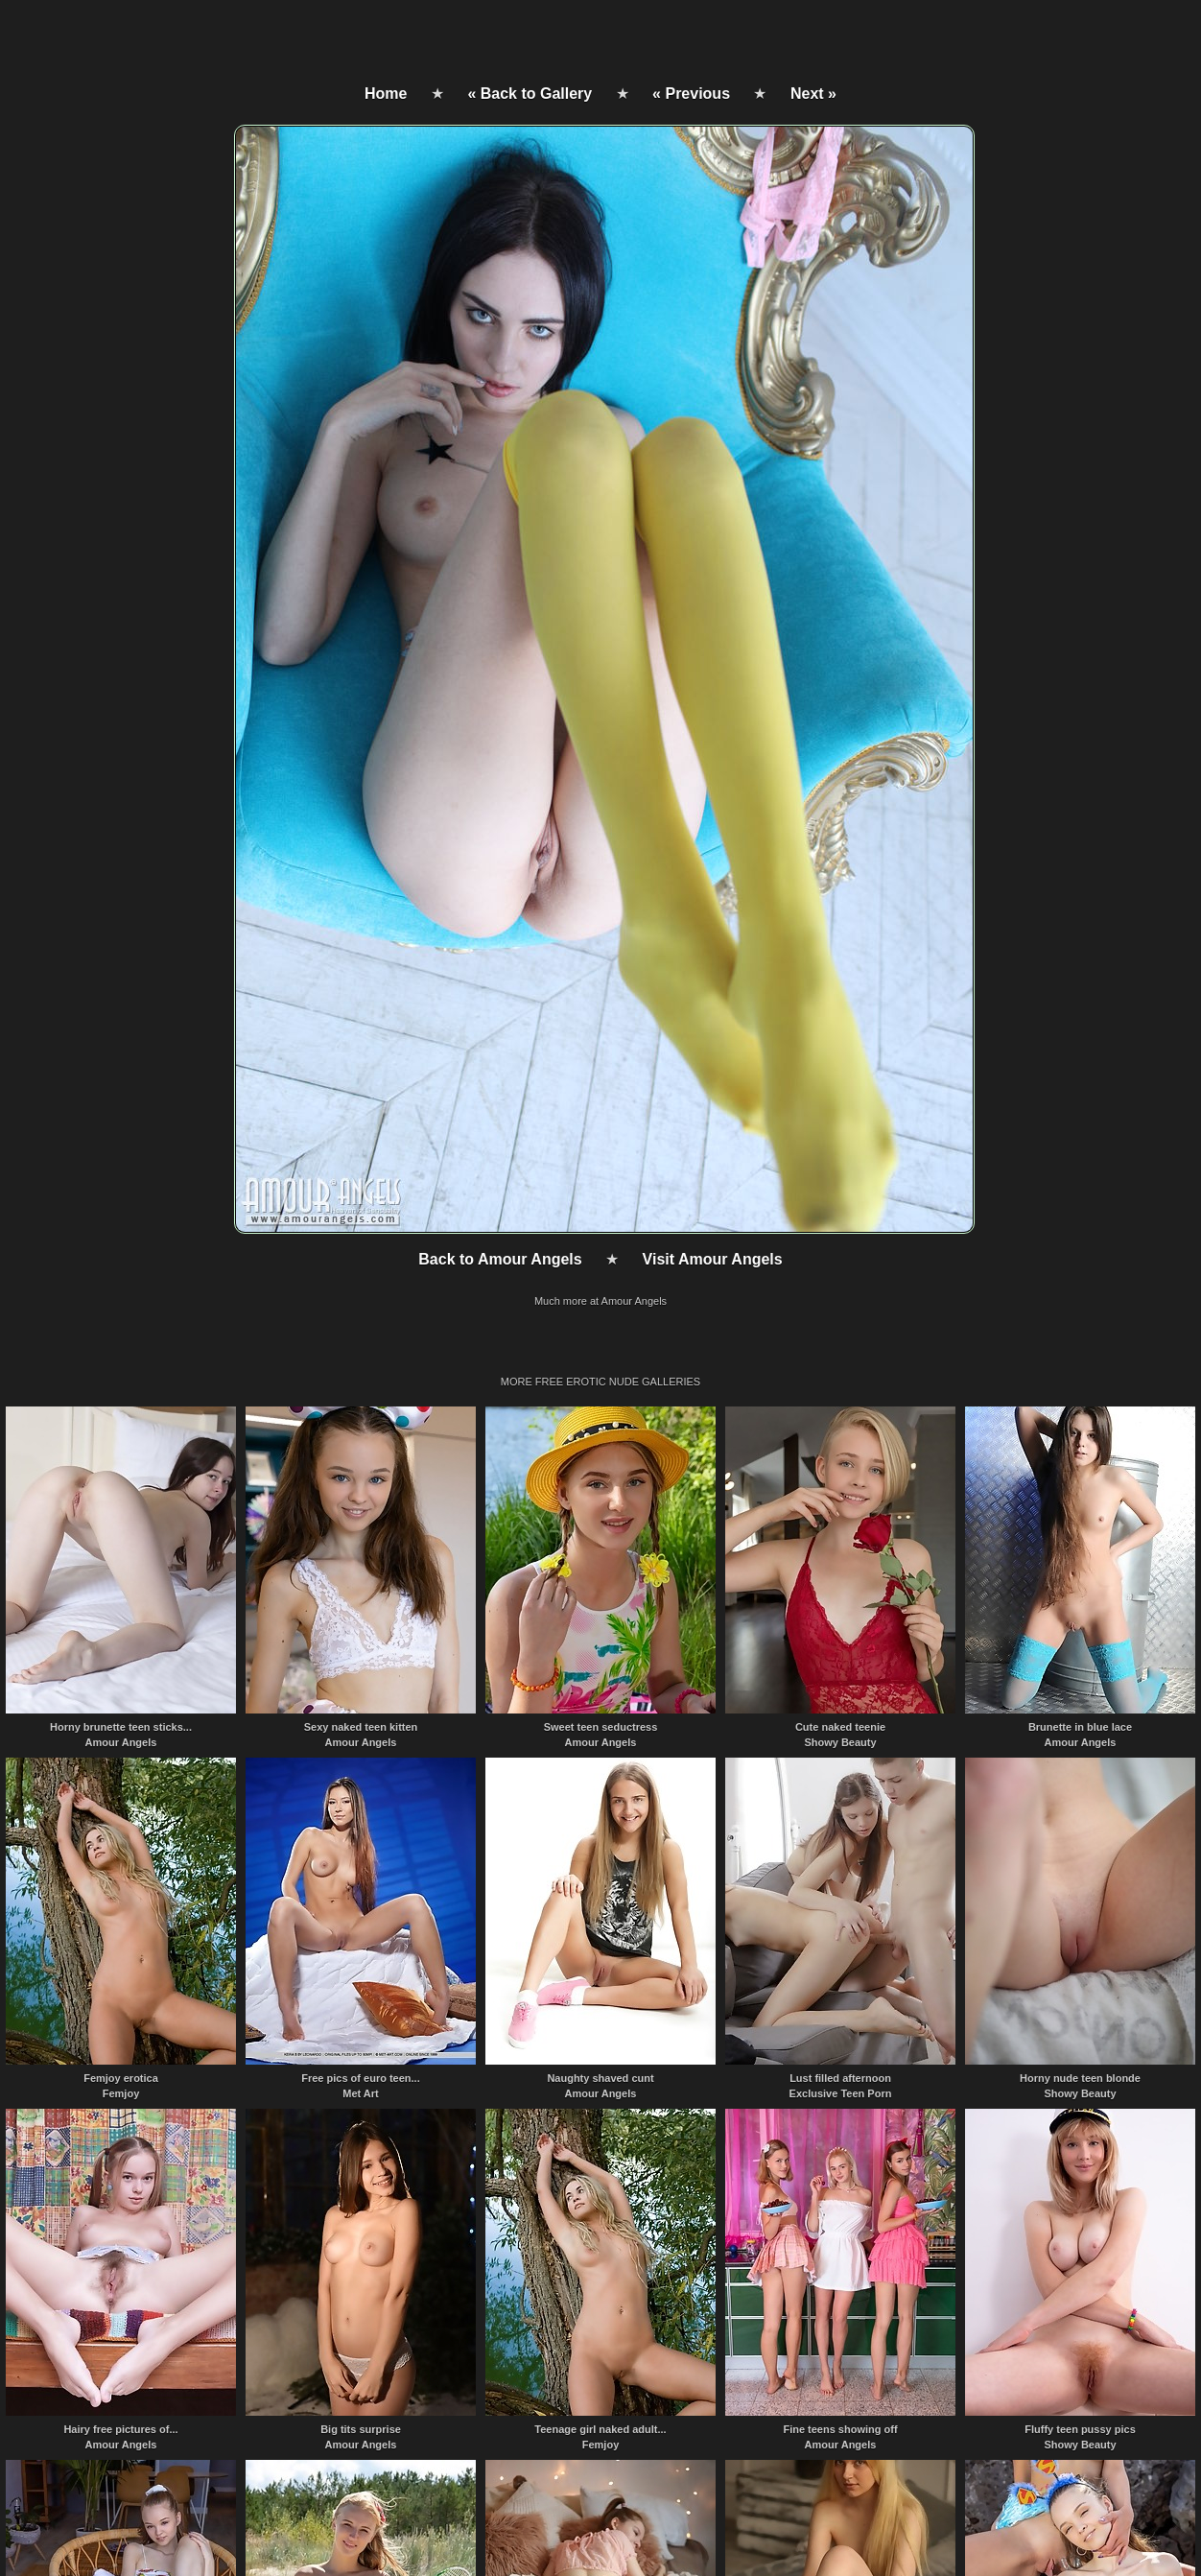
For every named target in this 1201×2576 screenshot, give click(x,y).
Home (386, 93)
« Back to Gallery (529, 93)
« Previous (691, 93)
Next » (813, 93)
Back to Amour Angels (499, 1259)
